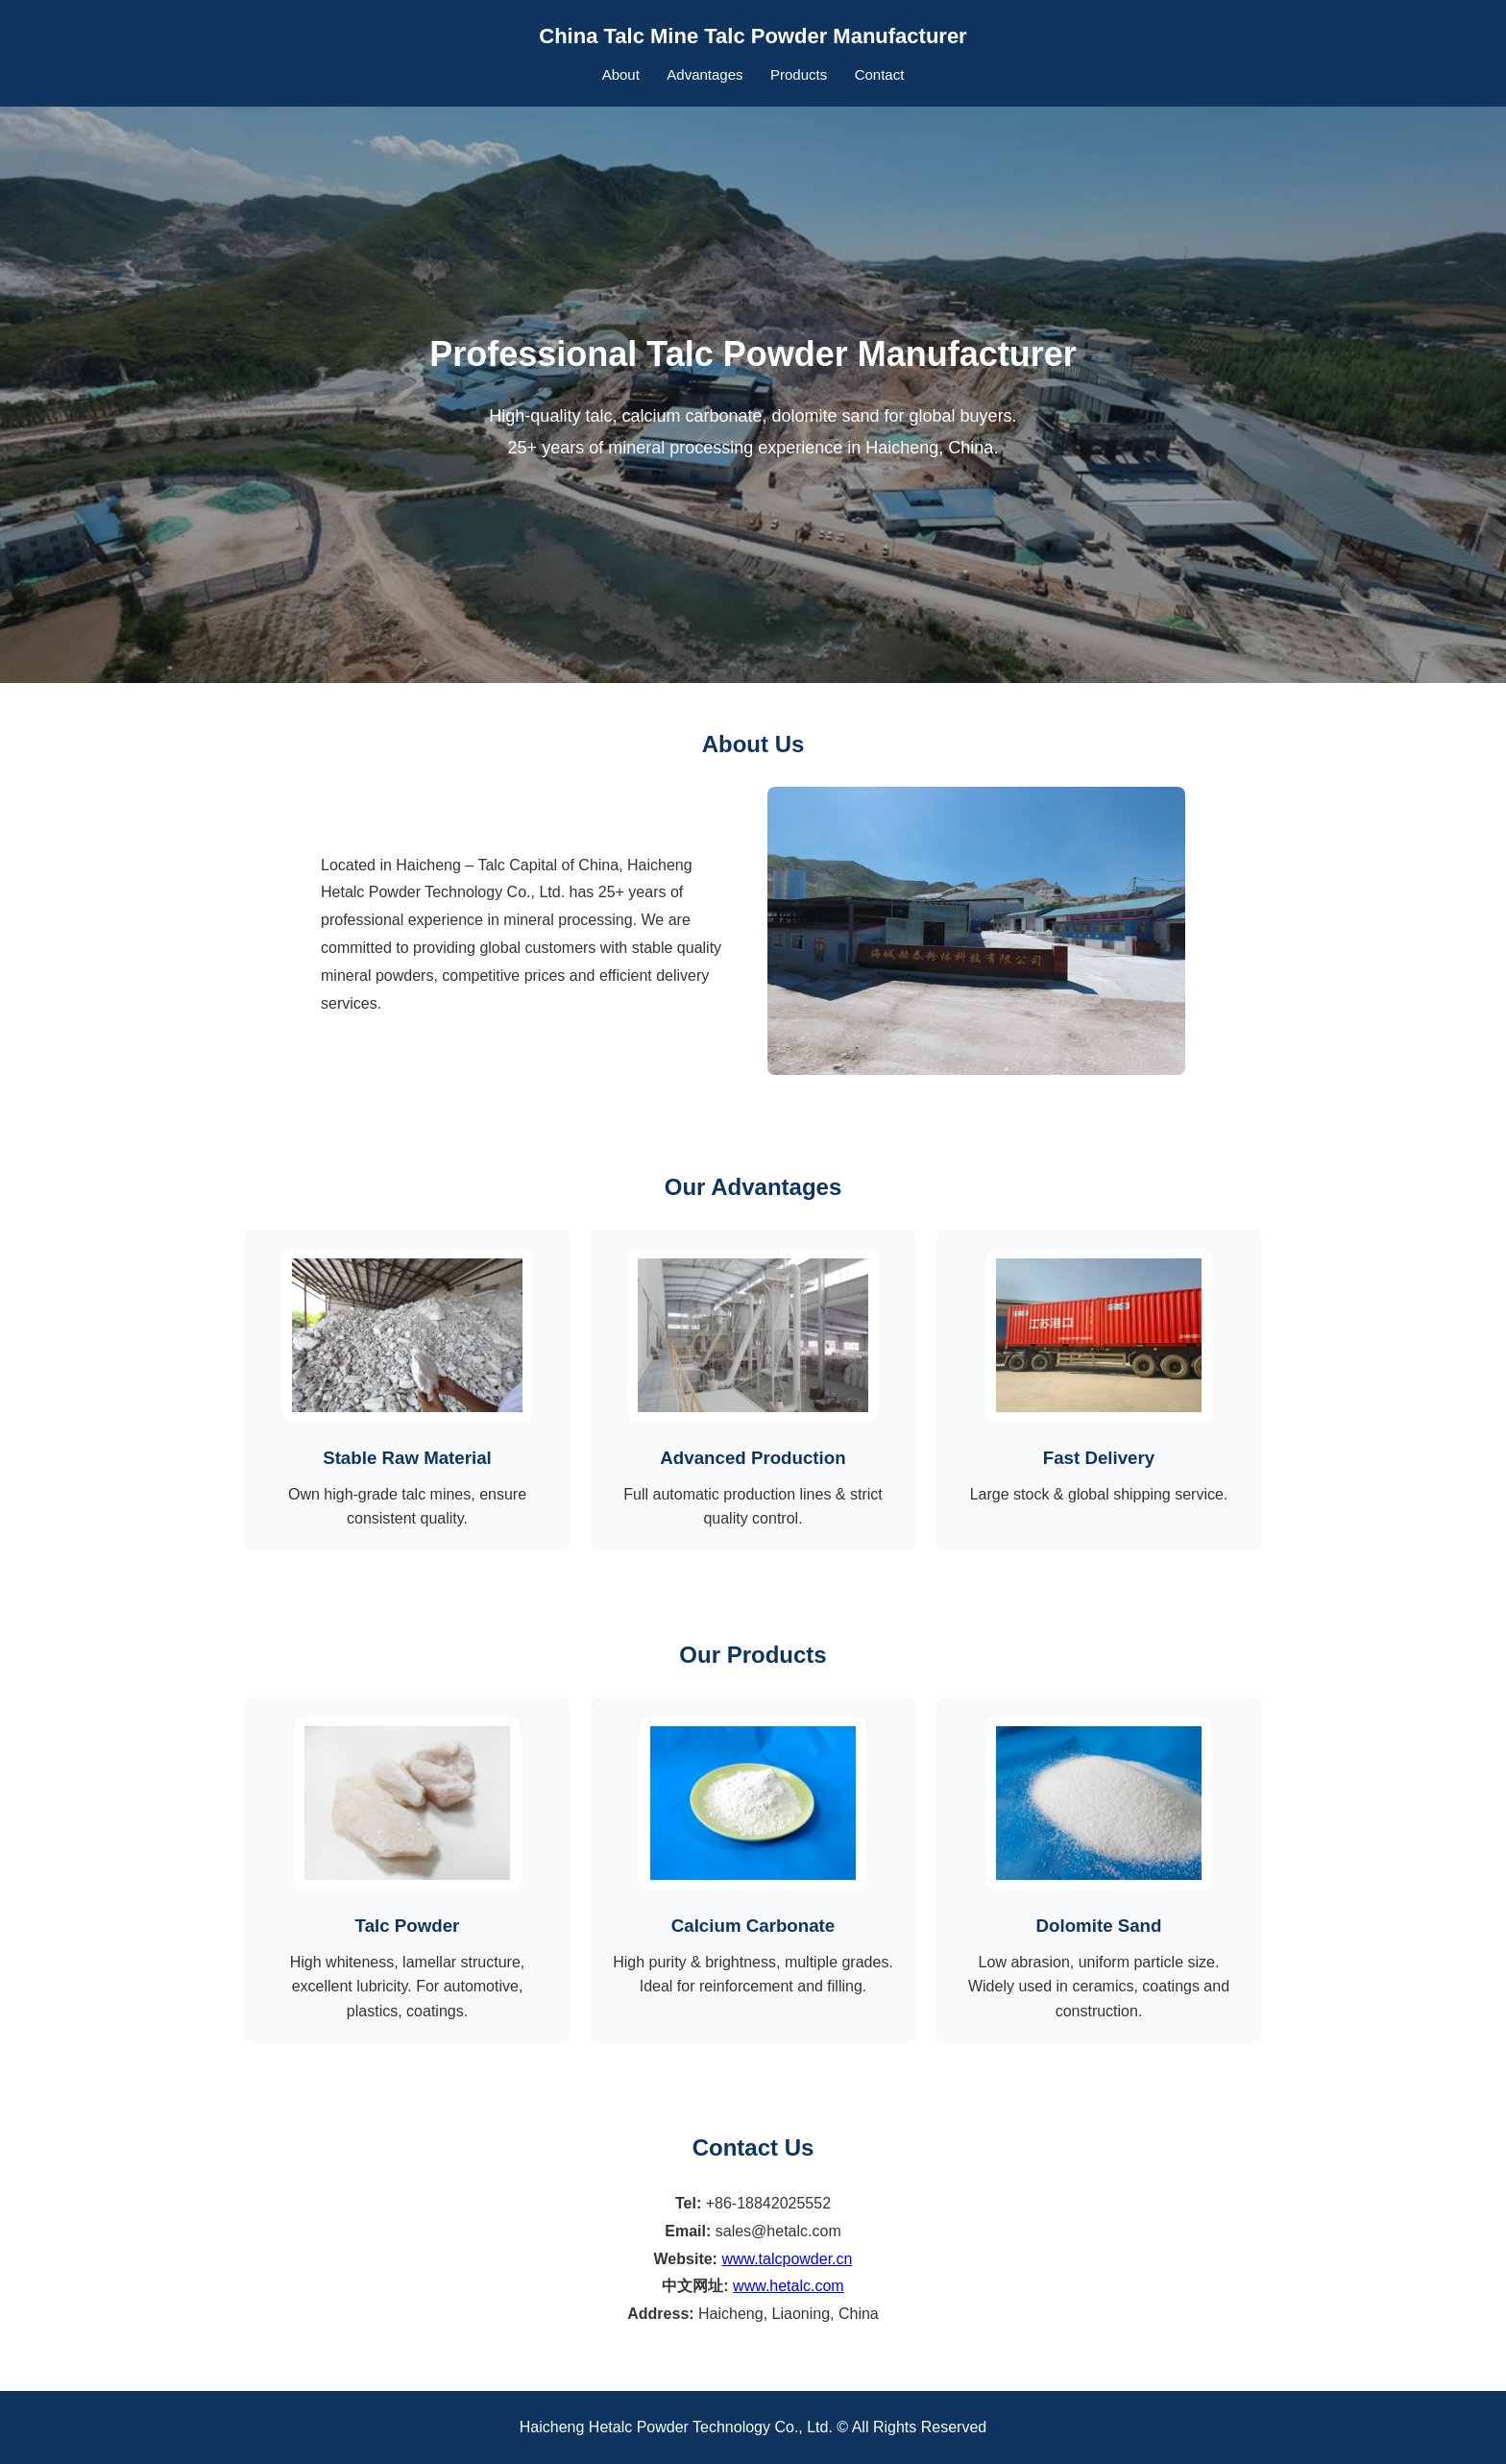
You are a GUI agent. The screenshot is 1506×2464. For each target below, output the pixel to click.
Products (798, 74)
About (621, 74)
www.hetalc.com (788, 2286)
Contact (880, 74)
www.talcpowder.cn (786, 2259)
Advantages (704, 74)
